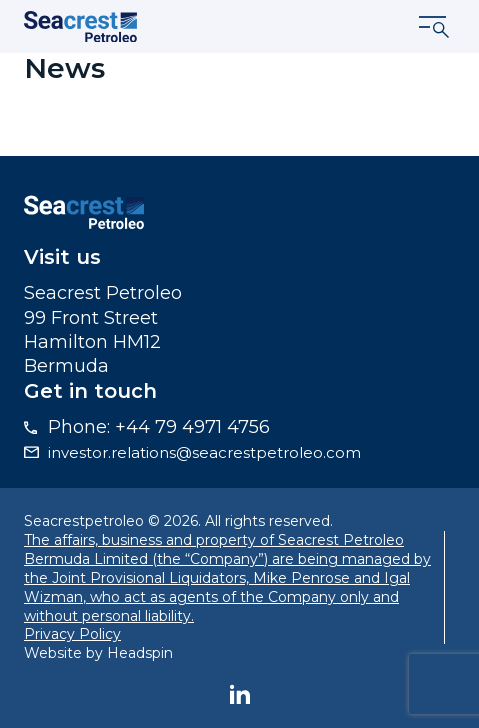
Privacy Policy (72, 634)
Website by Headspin (98, 653)
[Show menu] (435, 27)
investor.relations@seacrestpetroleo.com (204, 452)
